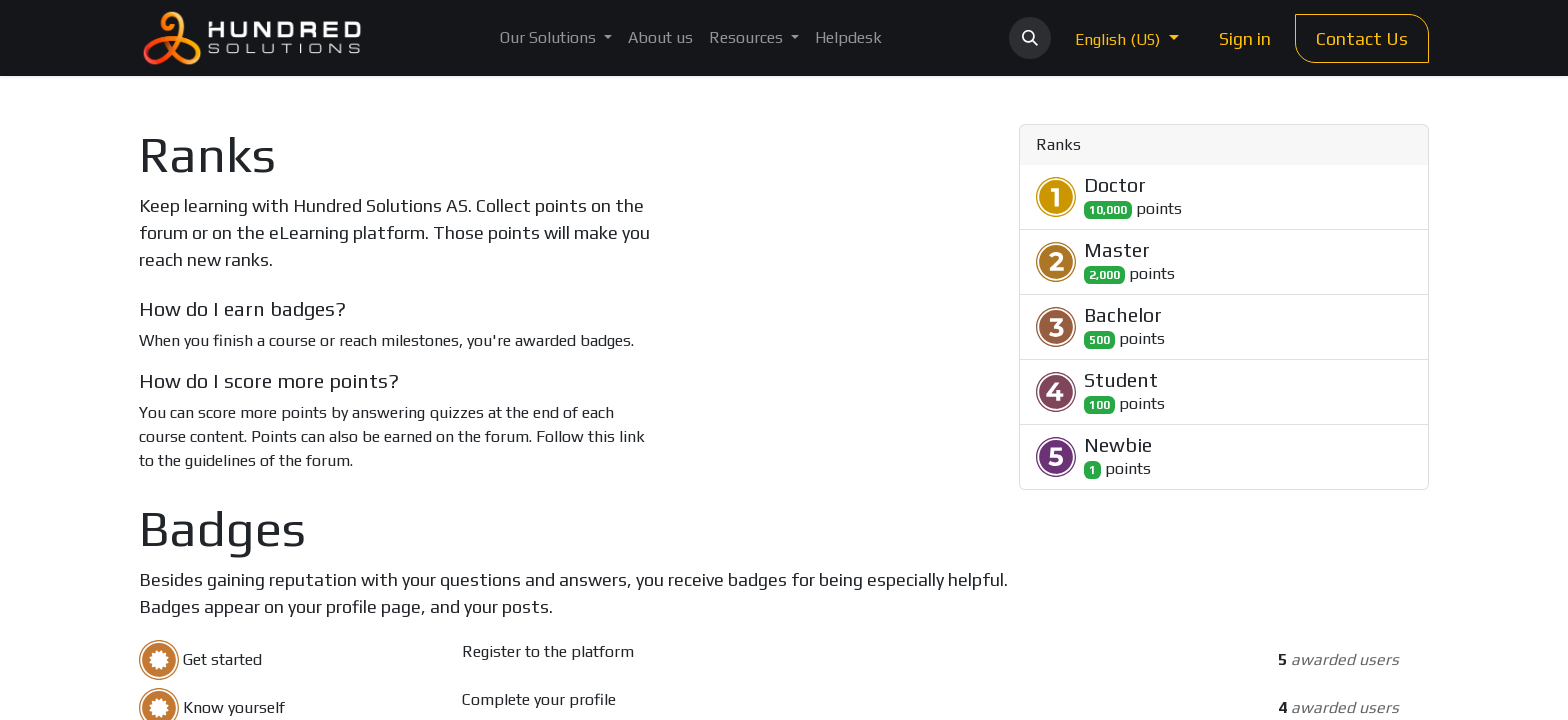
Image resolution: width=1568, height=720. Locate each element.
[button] (1030, 38)
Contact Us (1362, 38)
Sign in (1245, 38)
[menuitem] (556, 38)
